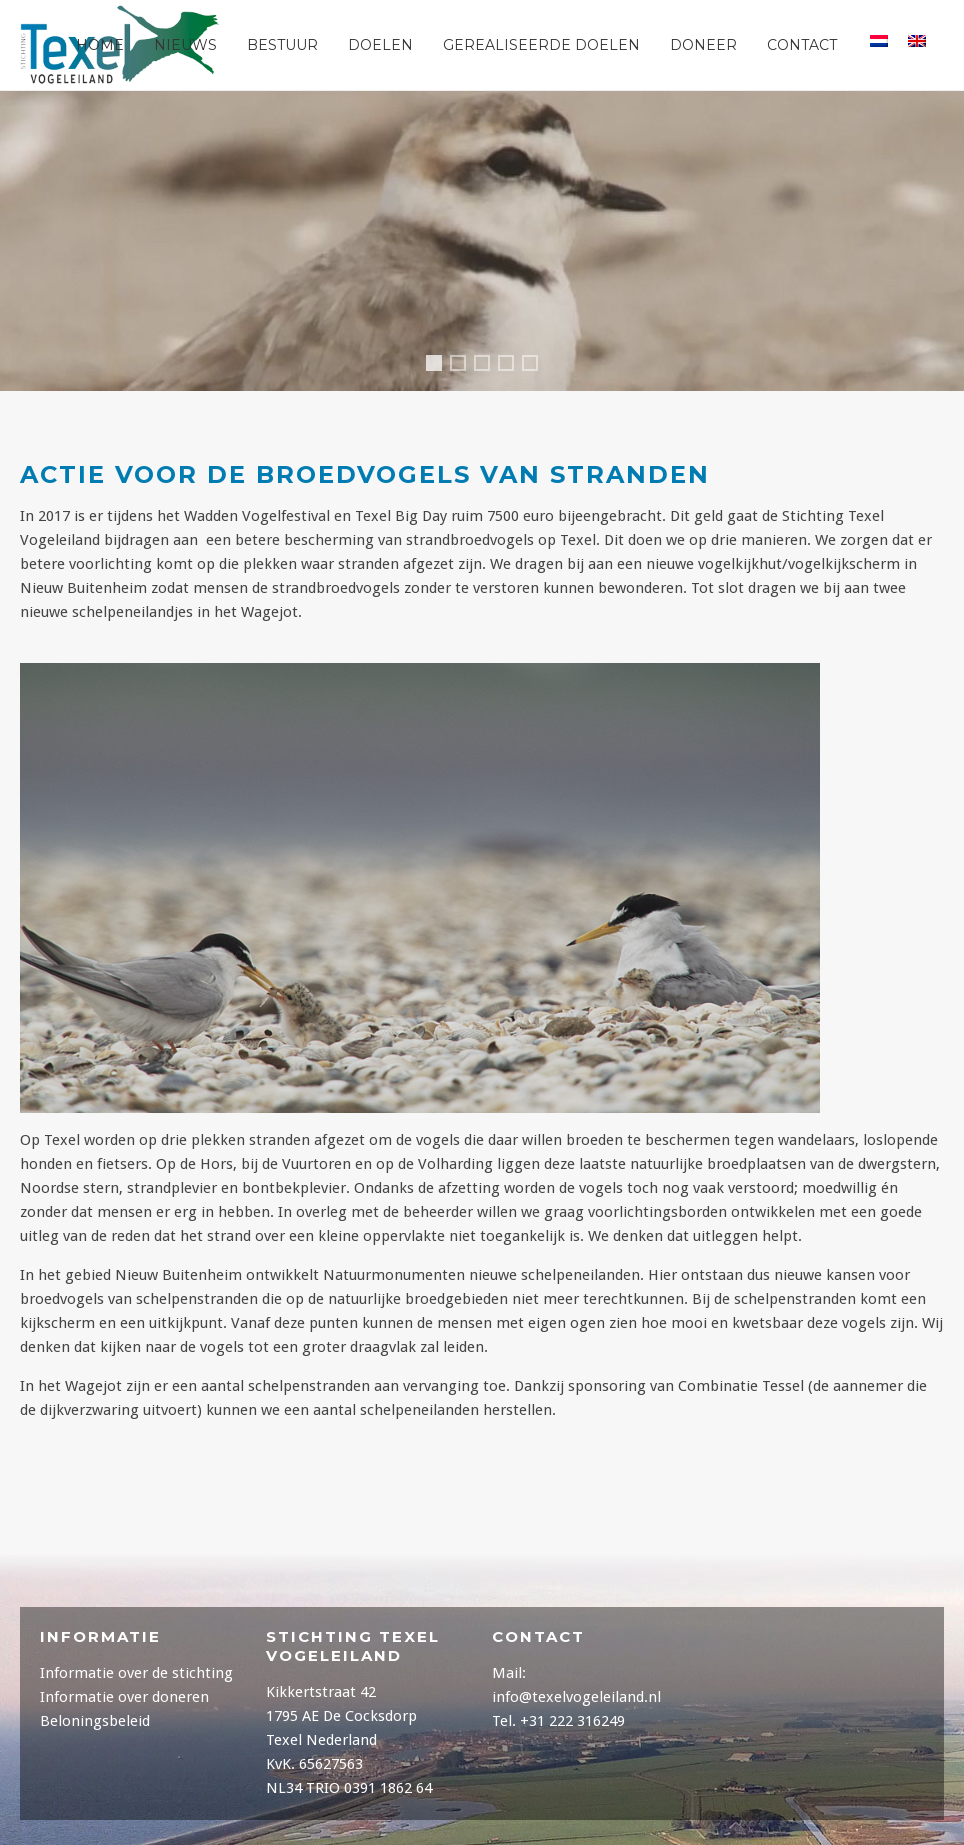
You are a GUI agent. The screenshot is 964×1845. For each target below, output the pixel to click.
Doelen (380, 45)
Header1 (489, 365)
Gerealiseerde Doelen (541, 45)
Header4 (438, 368)
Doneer (703, 45)
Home (100, 45)
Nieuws (185, 45)
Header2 (513, 365)
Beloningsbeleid (95, 1721)
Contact (802, 45)
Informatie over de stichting (136, 1673)
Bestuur (282, 45)
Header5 (537, 365)
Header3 (465, 365)
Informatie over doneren (124, 1697)
